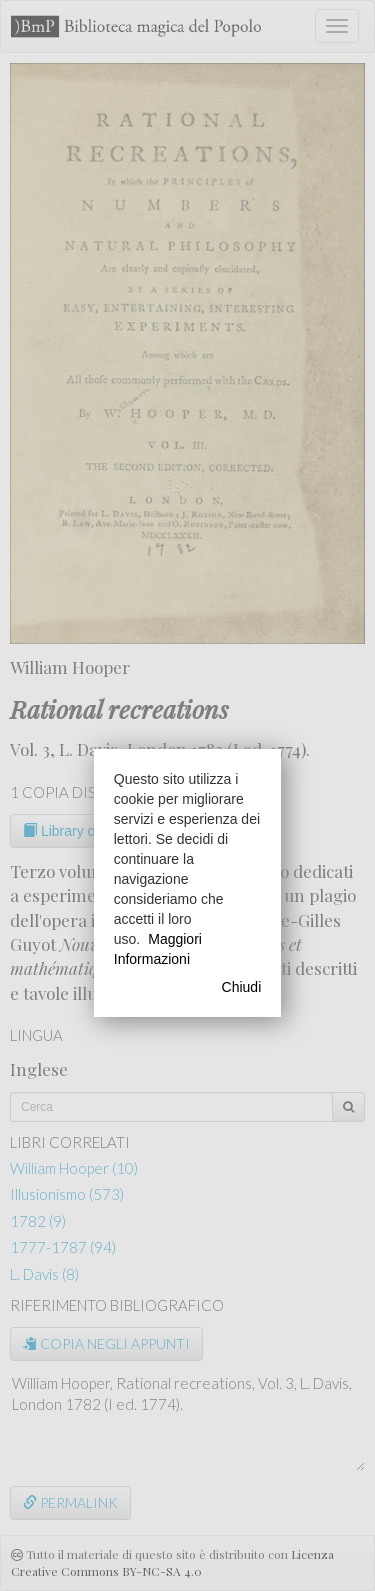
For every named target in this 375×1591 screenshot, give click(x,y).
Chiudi (242, 987)
